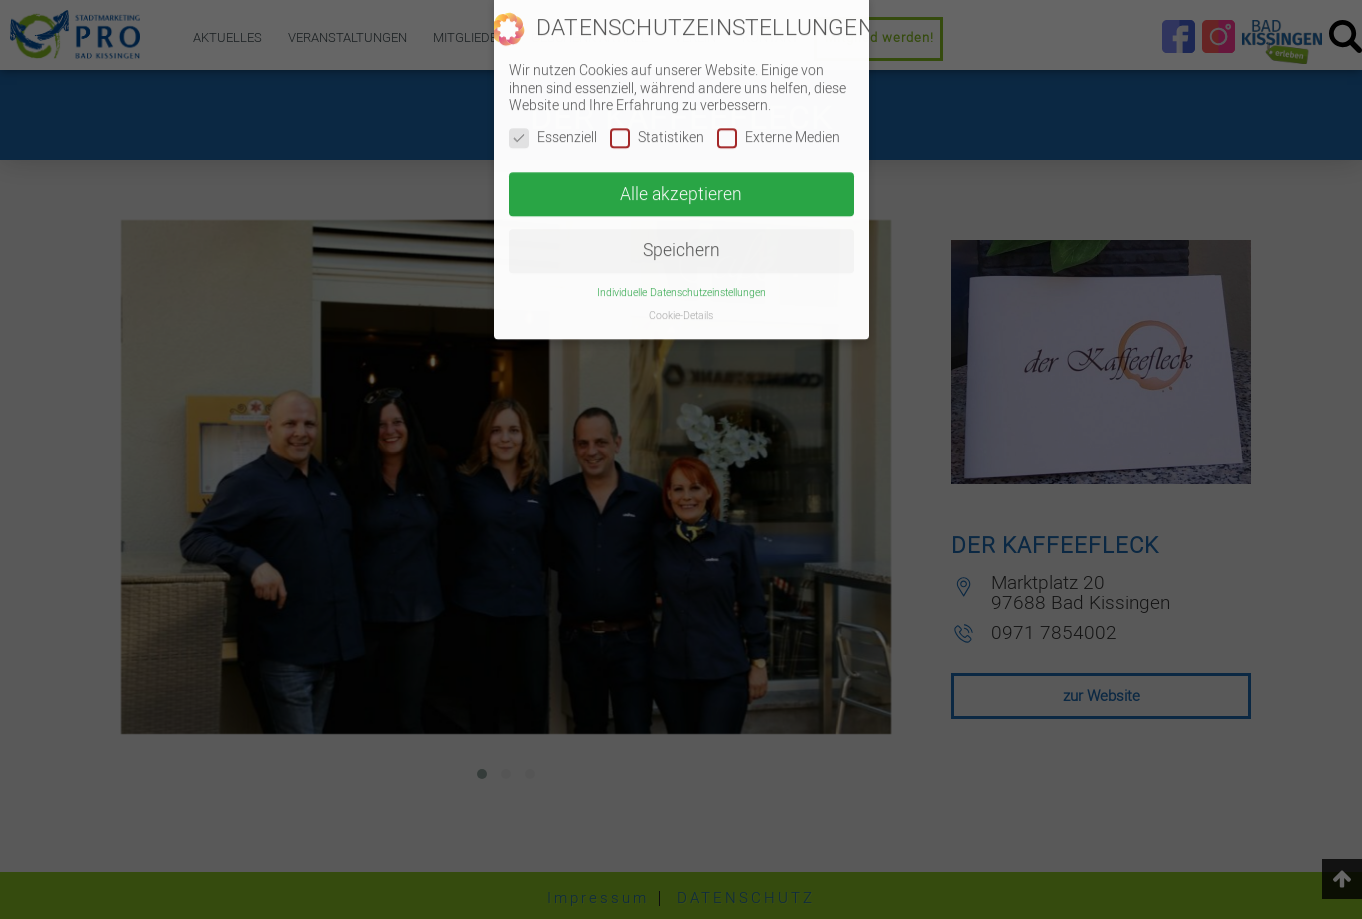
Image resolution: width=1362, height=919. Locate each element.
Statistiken (657, 122)
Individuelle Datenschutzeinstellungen (681, 278)
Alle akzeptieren (681, 179)
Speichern (681, 236)
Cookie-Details (681, 301)
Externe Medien (778, 122)
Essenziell (553, 122)
